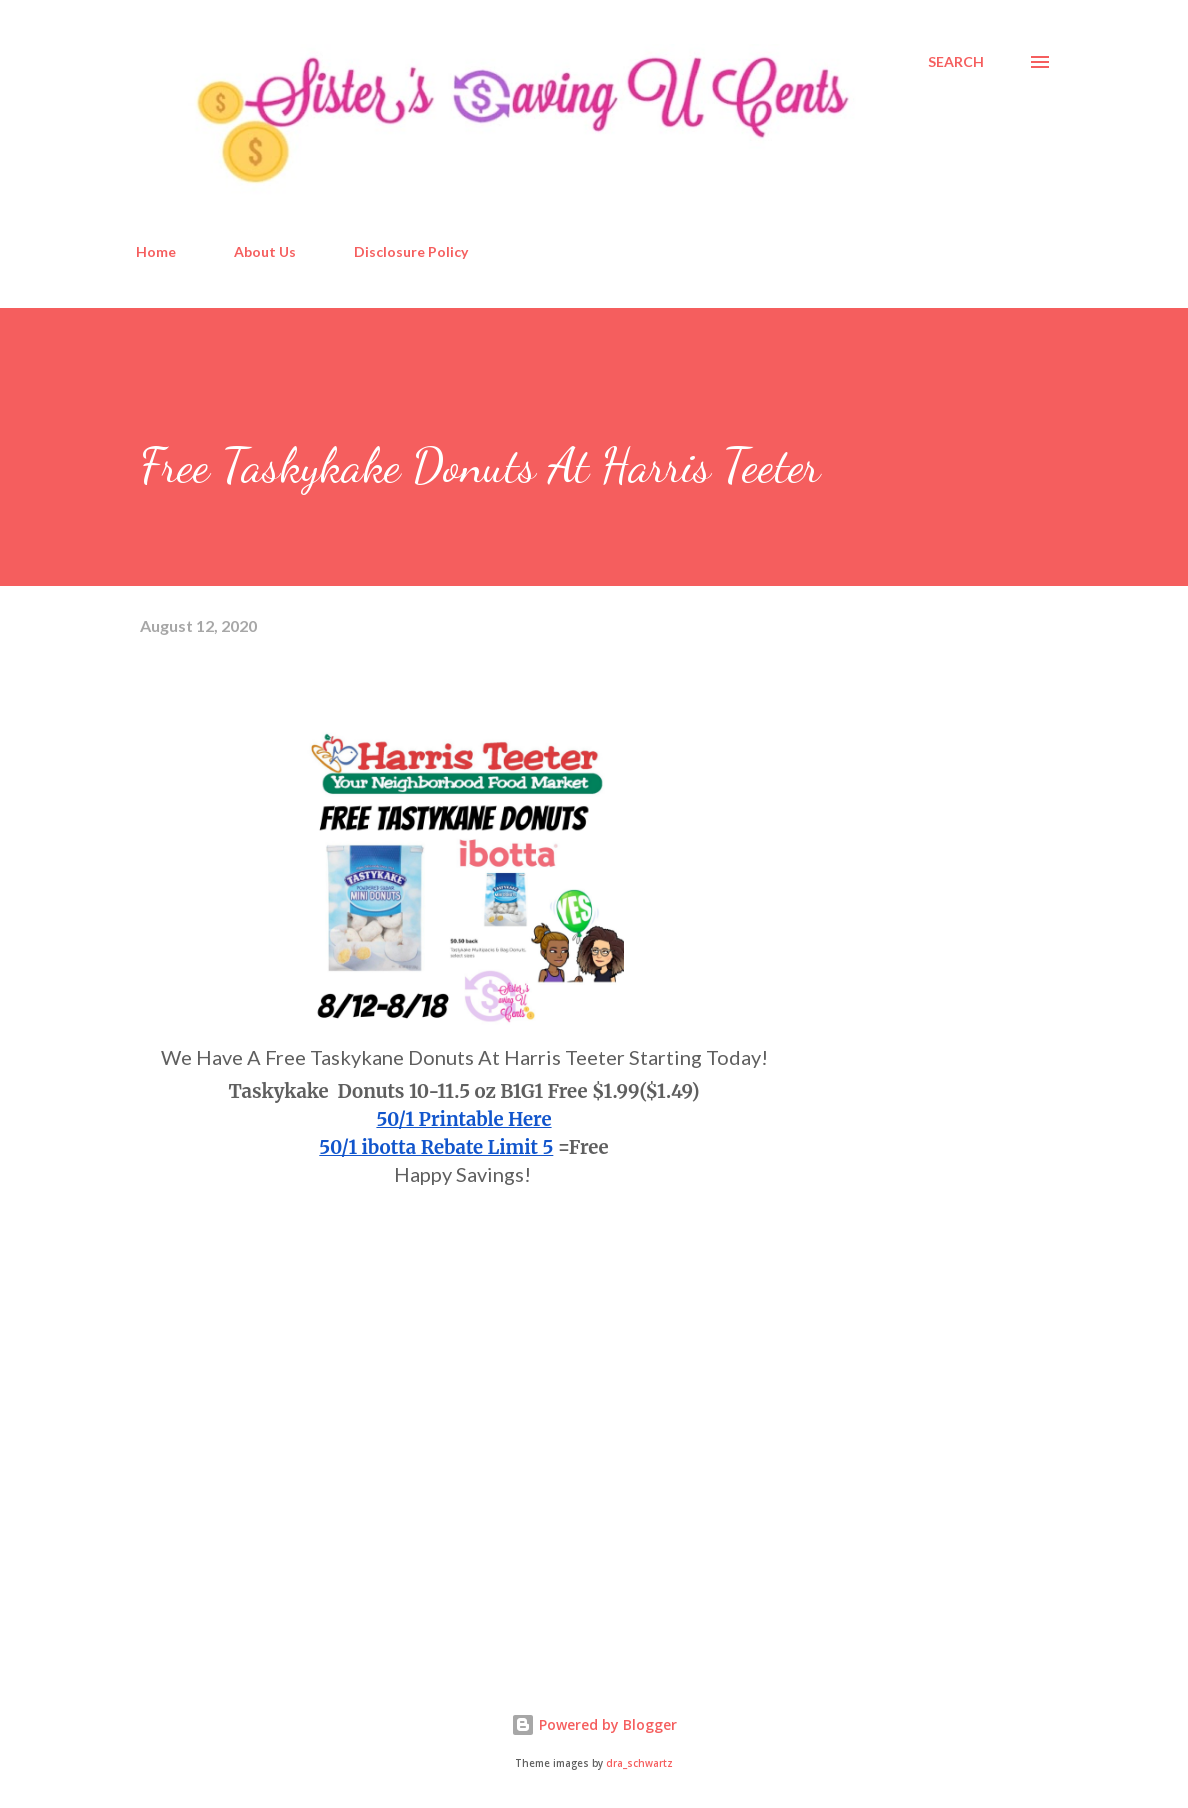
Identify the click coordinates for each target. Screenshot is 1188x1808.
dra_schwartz (639, 1763)
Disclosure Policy (411, 251)
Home (156, 251)
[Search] (956, 62)
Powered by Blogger (594, 1724)
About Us (265, 251)
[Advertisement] (290, 1421)
